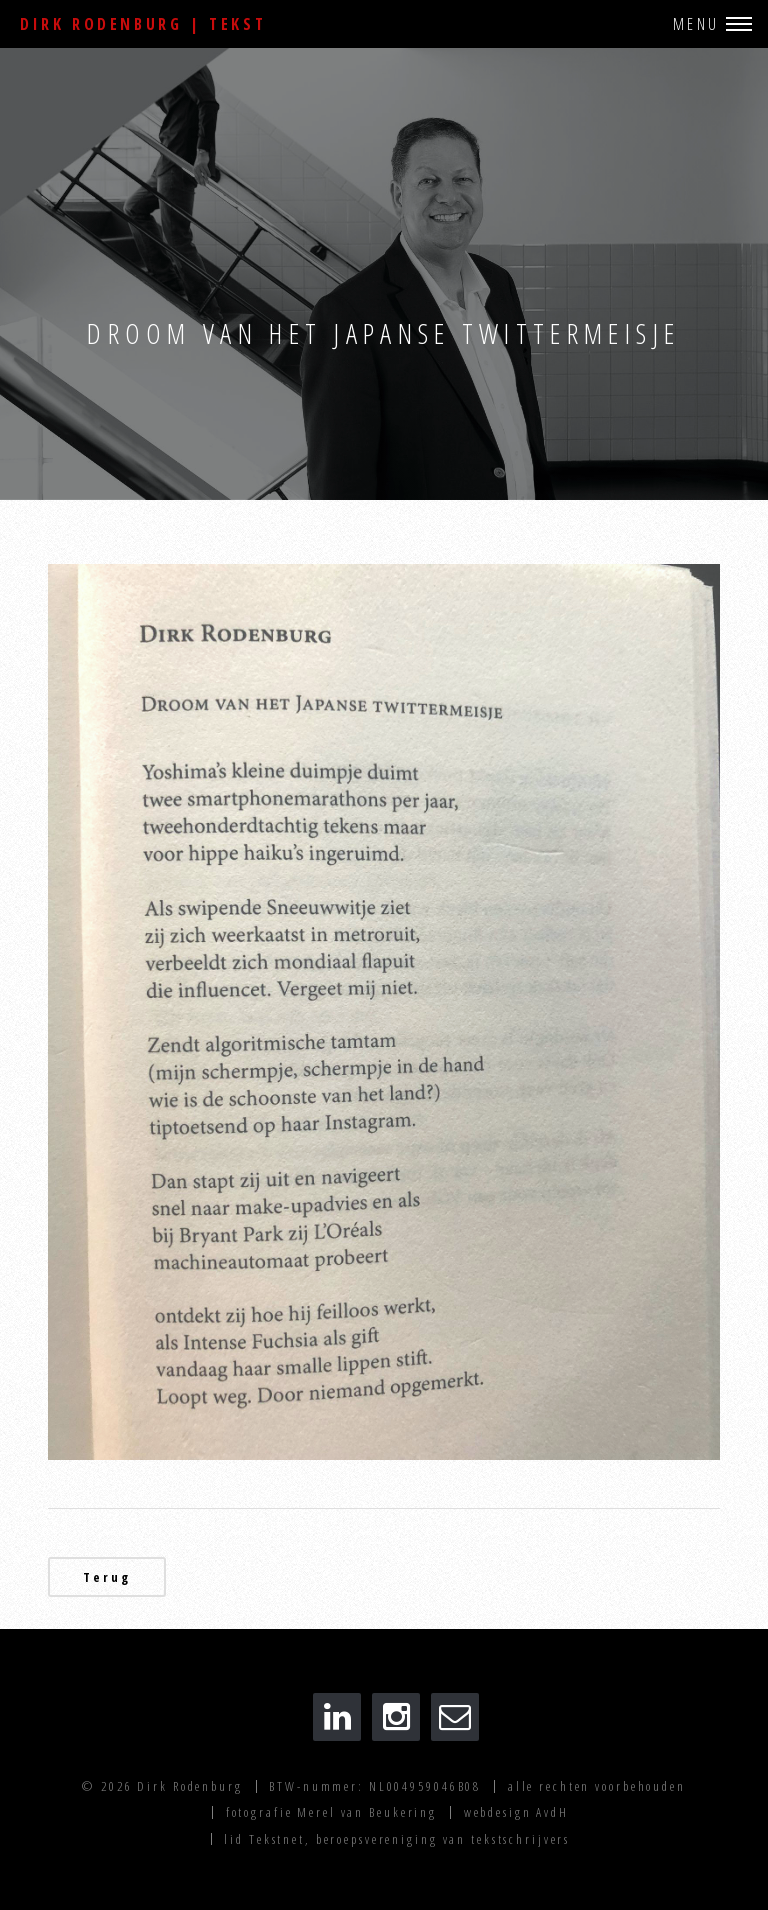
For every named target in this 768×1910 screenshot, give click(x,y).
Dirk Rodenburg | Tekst (143, 24)
